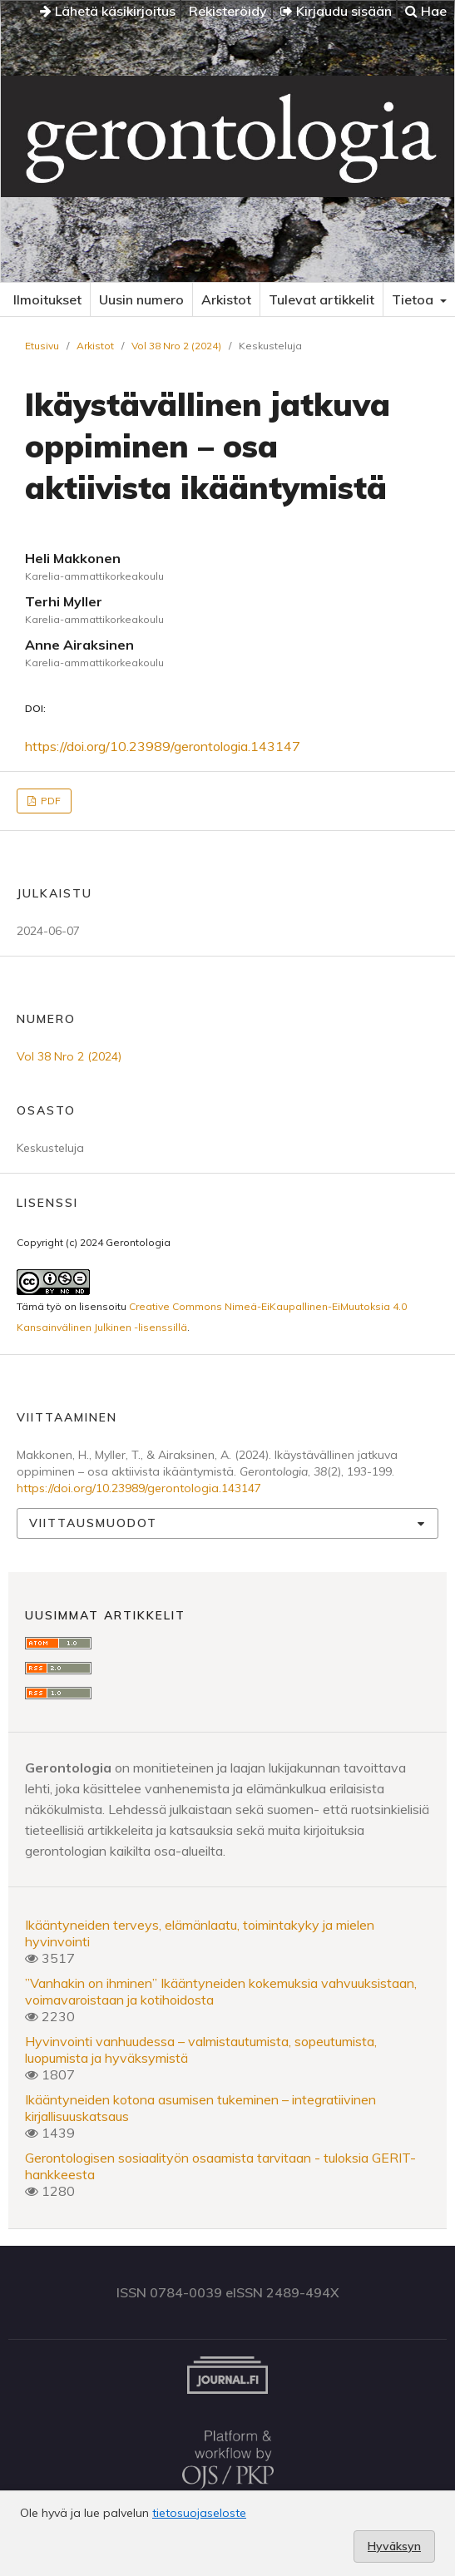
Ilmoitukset (47, 299)
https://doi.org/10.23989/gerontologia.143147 (162, 746)
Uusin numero (141, 299)
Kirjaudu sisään (336, 10)
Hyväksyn (394, 2546)
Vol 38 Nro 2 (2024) (176, 345)
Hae (426, 10)
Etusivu (42, 345)
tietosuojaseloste (199, 2512)
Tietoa (414, 299)
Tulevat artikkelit (321, 299)
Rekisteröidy (228, 10)
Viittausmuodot (93, 1522)
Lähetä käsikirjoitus (108, 10)
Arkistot (226, 299)
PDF (49, 800)
